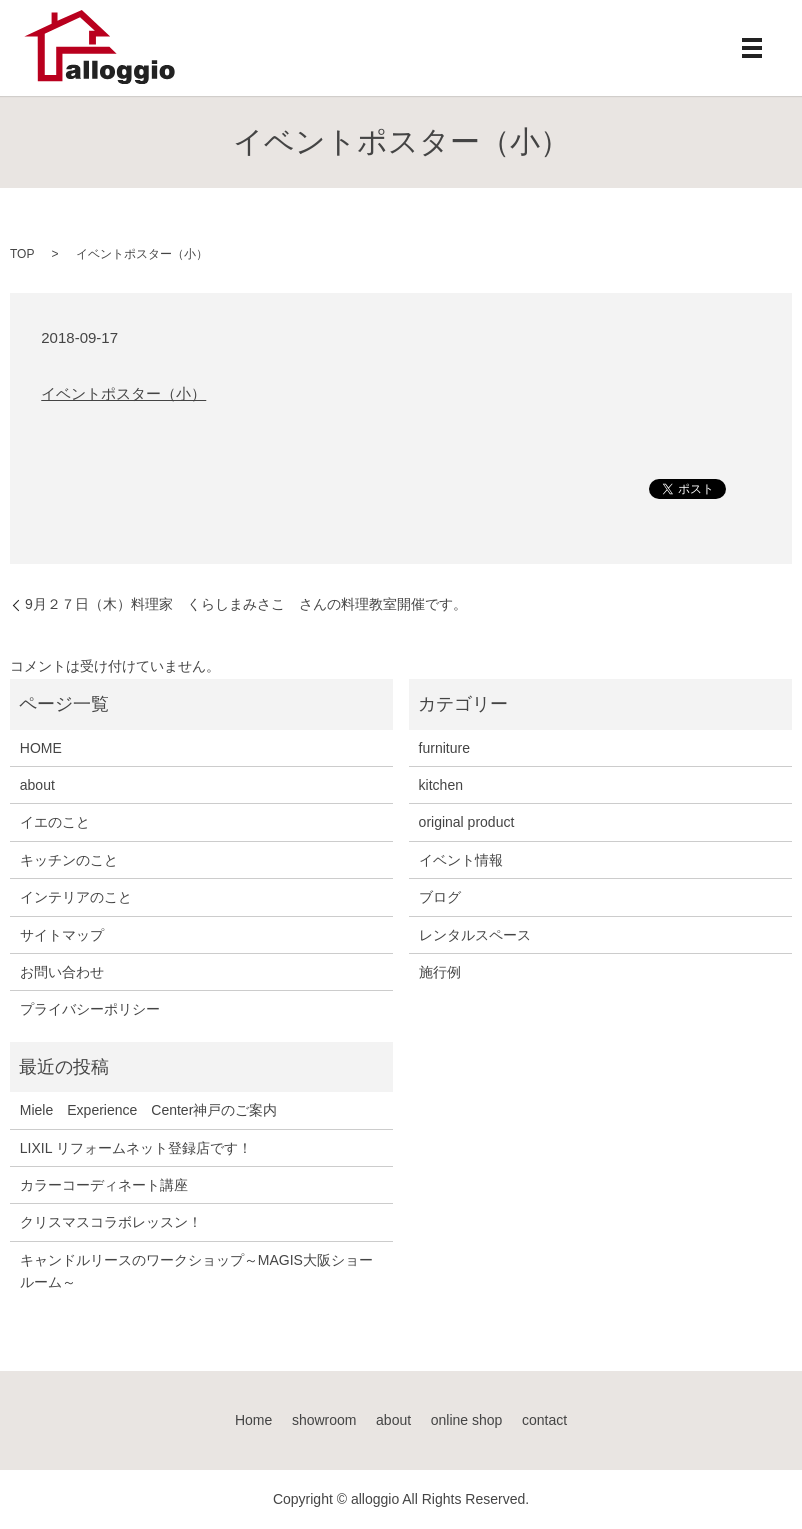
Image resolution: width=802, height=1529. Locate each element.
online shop (467, 1420)
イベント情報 (461, 860)
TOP (22, 254)
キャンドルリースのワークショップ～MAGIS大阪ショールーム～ (196, 1271)
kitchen (441, 785)
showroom (324, 1420)
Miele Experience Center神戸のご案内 (149, 1110)
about (37, 785)
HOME (41, 748)
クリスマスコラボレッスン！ (111, 1222)
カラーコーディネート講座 (104, 1185)
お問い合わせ (62, 972)
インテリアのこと (76, 897)
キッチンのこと (69, 860)
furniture (444, 748)
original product (467, 822)
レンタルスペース (475, 935)
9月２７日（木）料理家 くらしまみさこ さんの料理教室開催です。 (246, 604)
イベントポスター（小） (123, 393)
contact (544, 1420)
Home (253, 1420)
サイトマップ (62, 935)
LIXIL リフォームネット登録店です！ (136, 1148)
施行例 (440, 972)
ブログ (440, 897)
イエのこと (55, 822)
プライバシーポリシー (90, 1009)
